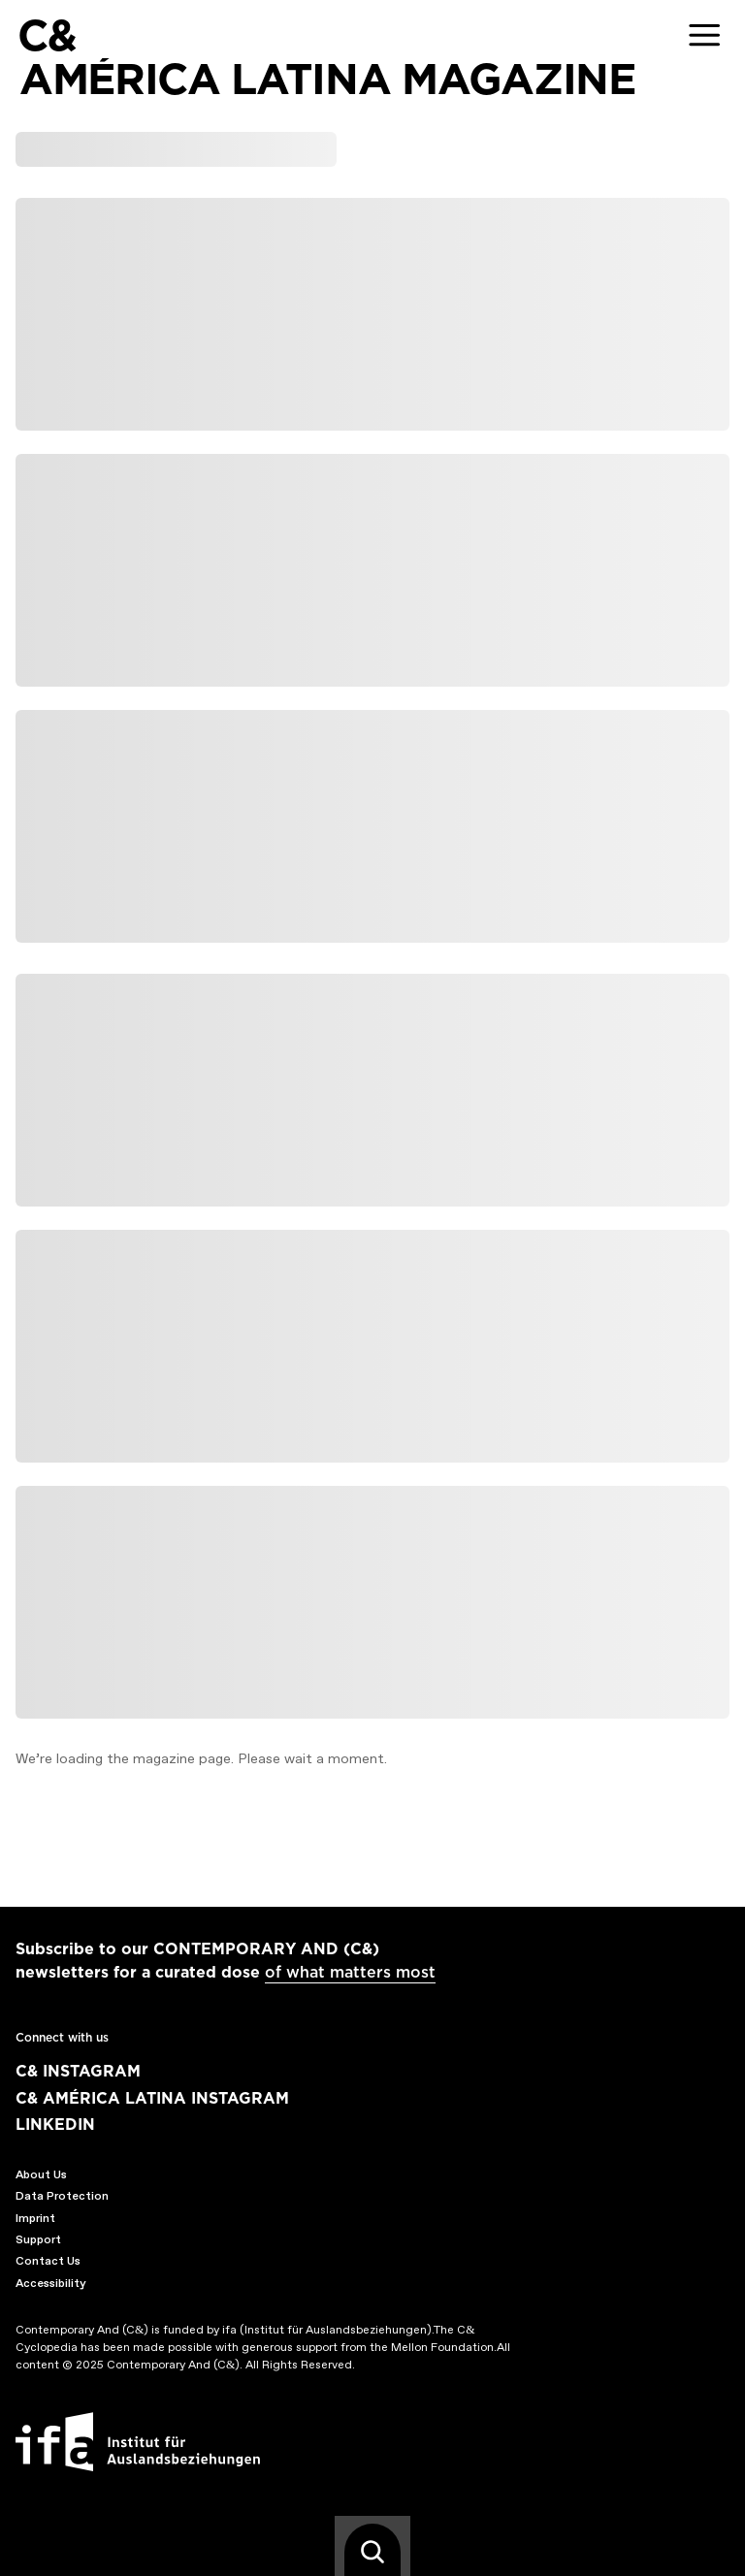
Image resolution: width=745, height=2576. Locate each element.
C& (47, 35)
